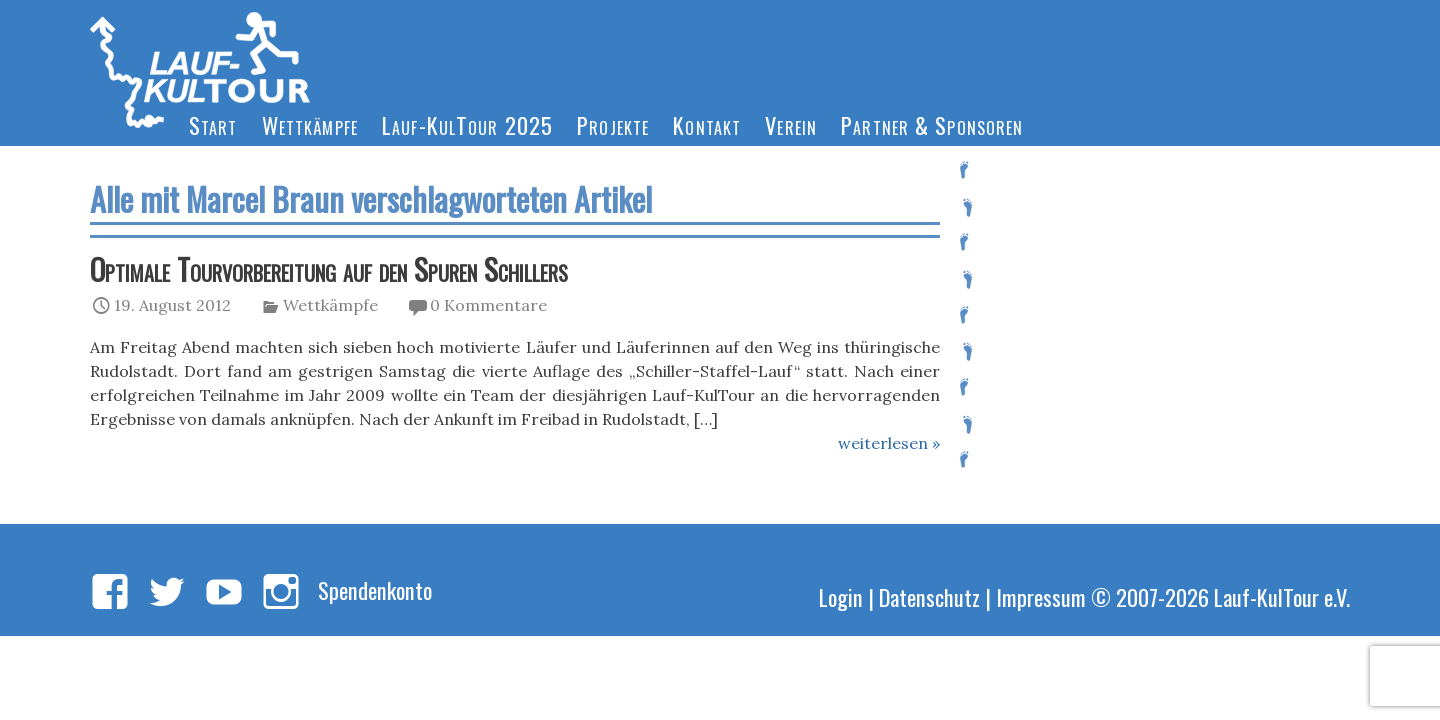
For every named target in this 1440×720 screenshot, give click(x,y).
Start (213, 124)
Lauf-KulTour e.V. (1282, 596)
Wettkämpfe (310, 124)
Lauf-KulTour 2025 (467, 124)
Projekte (613, 124)
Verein (791, 124)
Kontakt (707, 124)
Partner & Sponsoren (932, 124)
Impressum (1041, 596)
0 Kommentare (488, 305)
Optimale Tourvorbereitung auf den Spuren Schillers (329, 269)
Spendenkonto (375, 589)
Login (841, 596)
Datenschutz (929, 596)
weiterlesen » (889, 443)
